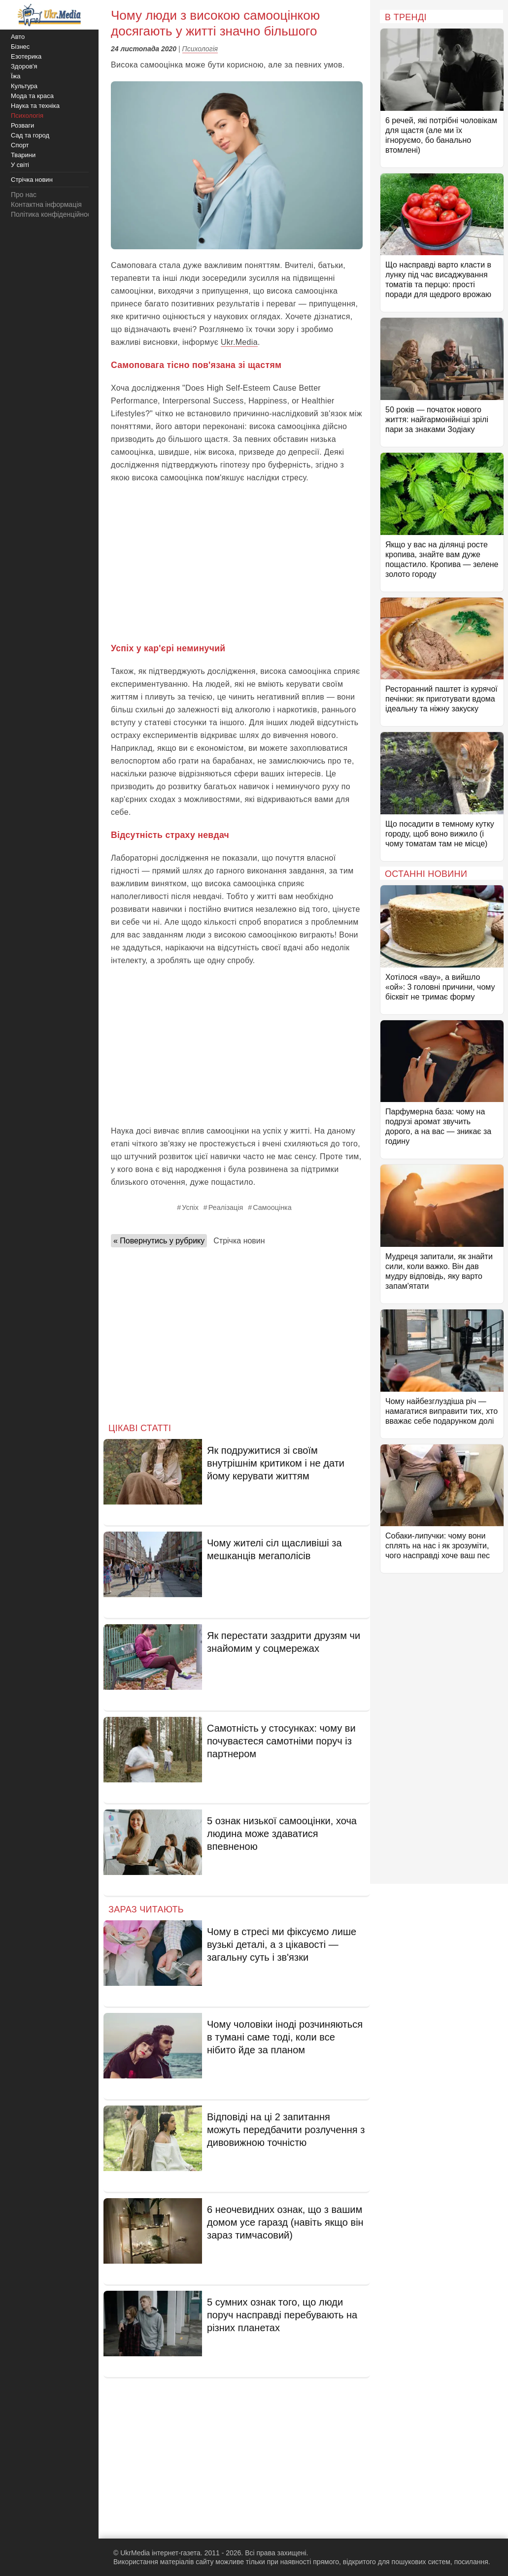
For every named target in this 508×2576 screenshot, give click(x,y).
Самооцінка (272, 1207)
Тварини (23, 155)
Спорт (20, 145)
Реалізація (225, 1207)
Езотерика (26, 56)
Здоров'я (24, 66)
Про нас (23, 195)
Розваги (22, 125)
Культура (24, 86)
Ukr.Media (239, 342)
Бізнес (20, 46)
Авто (18, 36)
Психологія (200, 49)
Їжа (16, 76)
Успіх (190, 1207)
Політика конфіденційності (53, 214)
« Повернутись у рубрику (158, 1241)
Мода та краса (32, 96)
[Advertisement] (237, 563)
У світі (20, 164)
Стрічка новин (239, 1241)
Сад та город (30, 135)
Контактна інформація (46, 204)
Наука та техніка (35, 105)
